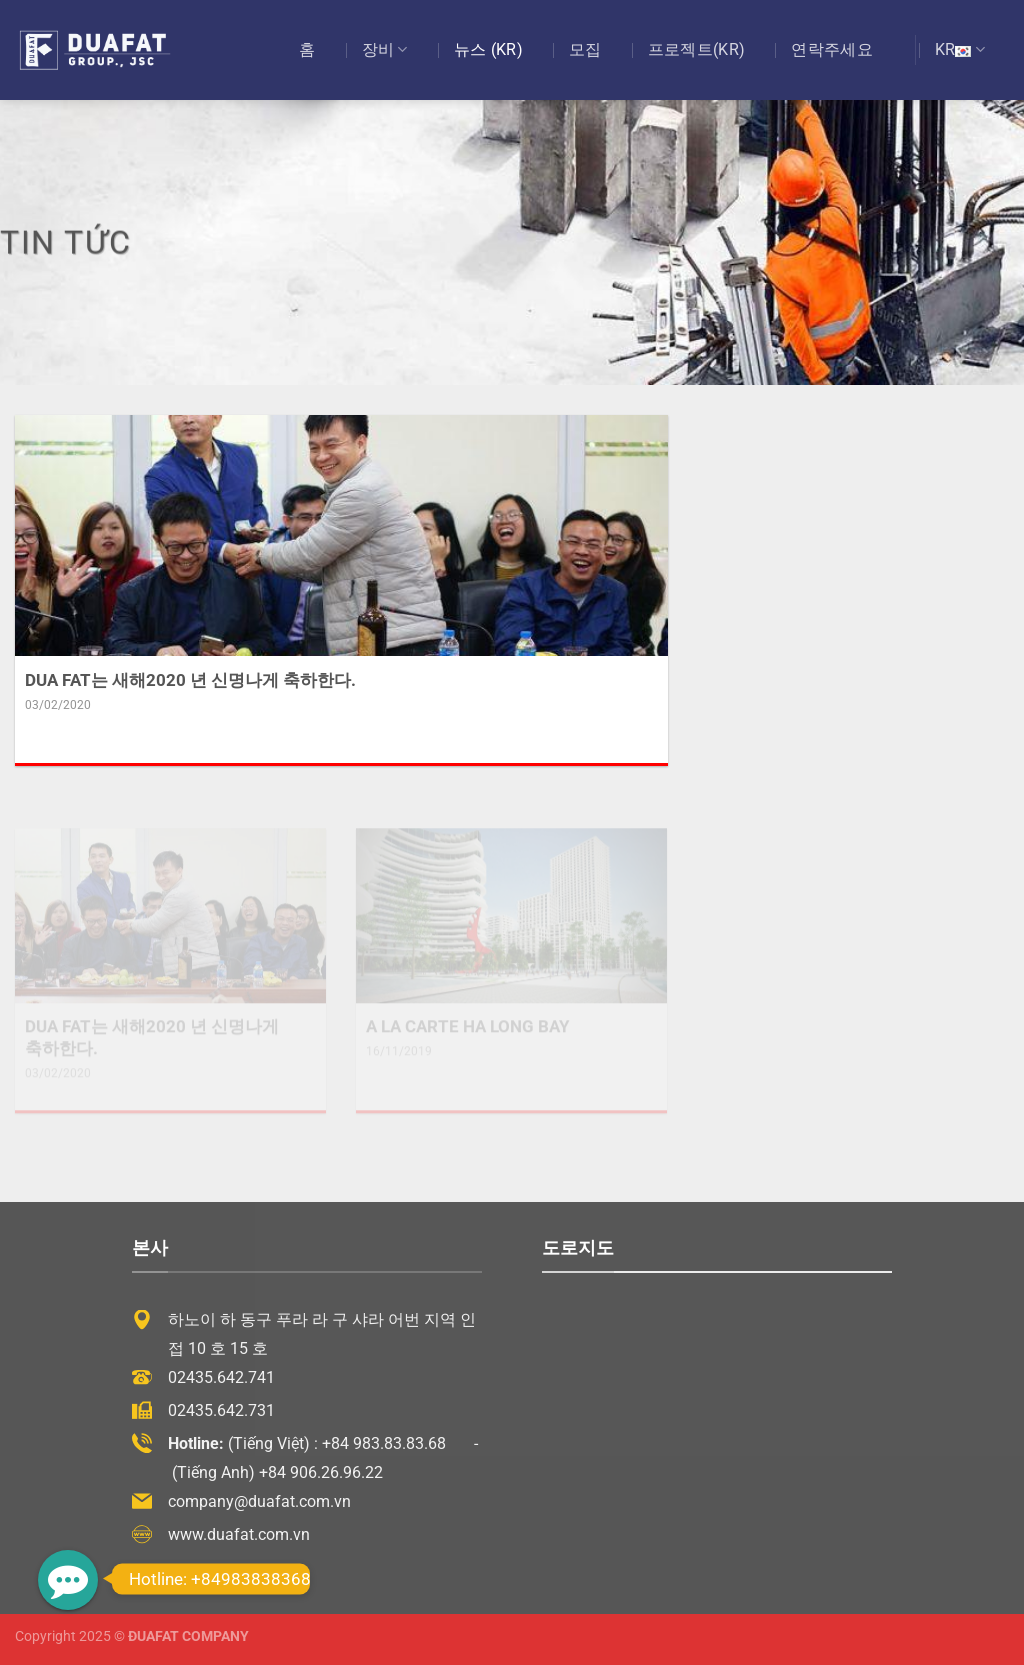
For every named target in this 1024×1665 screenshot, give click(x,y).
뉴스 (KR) (488, 49)
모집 (585, 49)
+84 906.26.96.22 (321, 1472)
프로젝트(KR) (697, 49)
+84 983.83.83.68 (384, 1443)
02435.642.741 (221, 1377)
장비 (385, 50)
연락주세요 (832, 49)
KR (960, 50)
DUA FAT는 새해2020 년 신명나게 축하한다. (190, 680)
